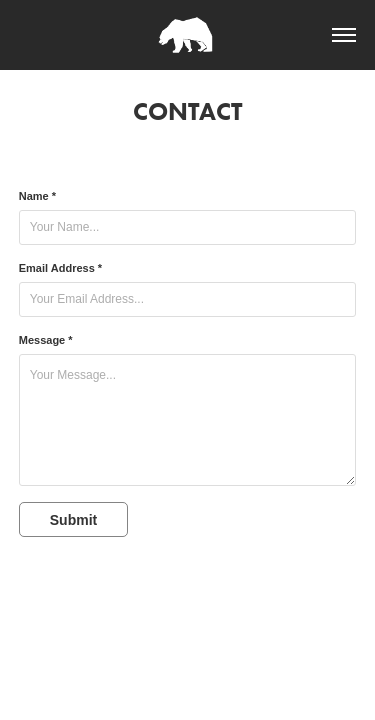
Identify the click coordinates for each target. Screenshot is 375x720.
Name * (37, 196)
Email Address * (60, 268)
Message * (46, 340)
